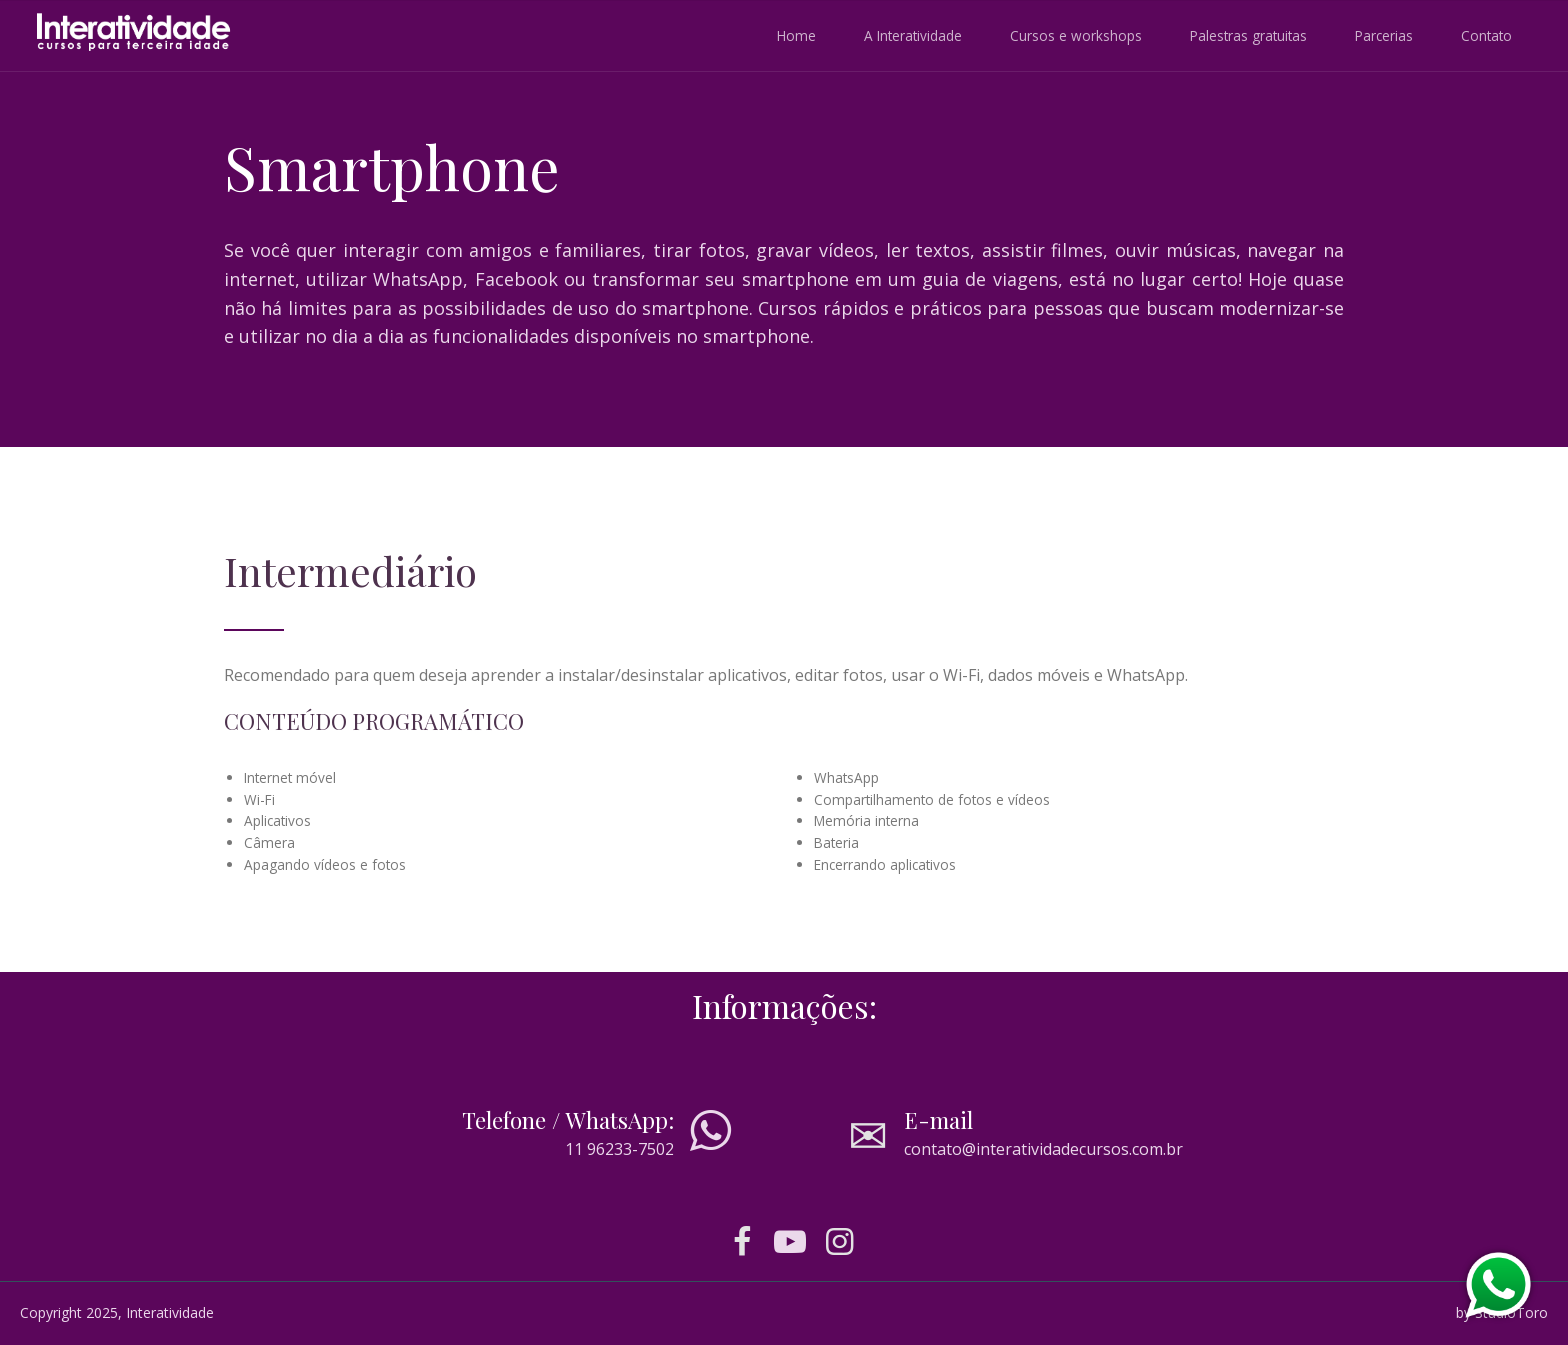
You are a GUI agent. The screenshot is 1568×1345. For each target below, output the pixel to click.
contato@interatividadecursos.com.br (1043, 1149)
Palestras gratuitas (1248, 35)
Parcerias (1384, 35)
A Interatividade (913, 35)
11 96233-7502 (619, 1149)
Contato (1486, 35)
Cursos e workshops (1076, 35)
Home (796, 35)
